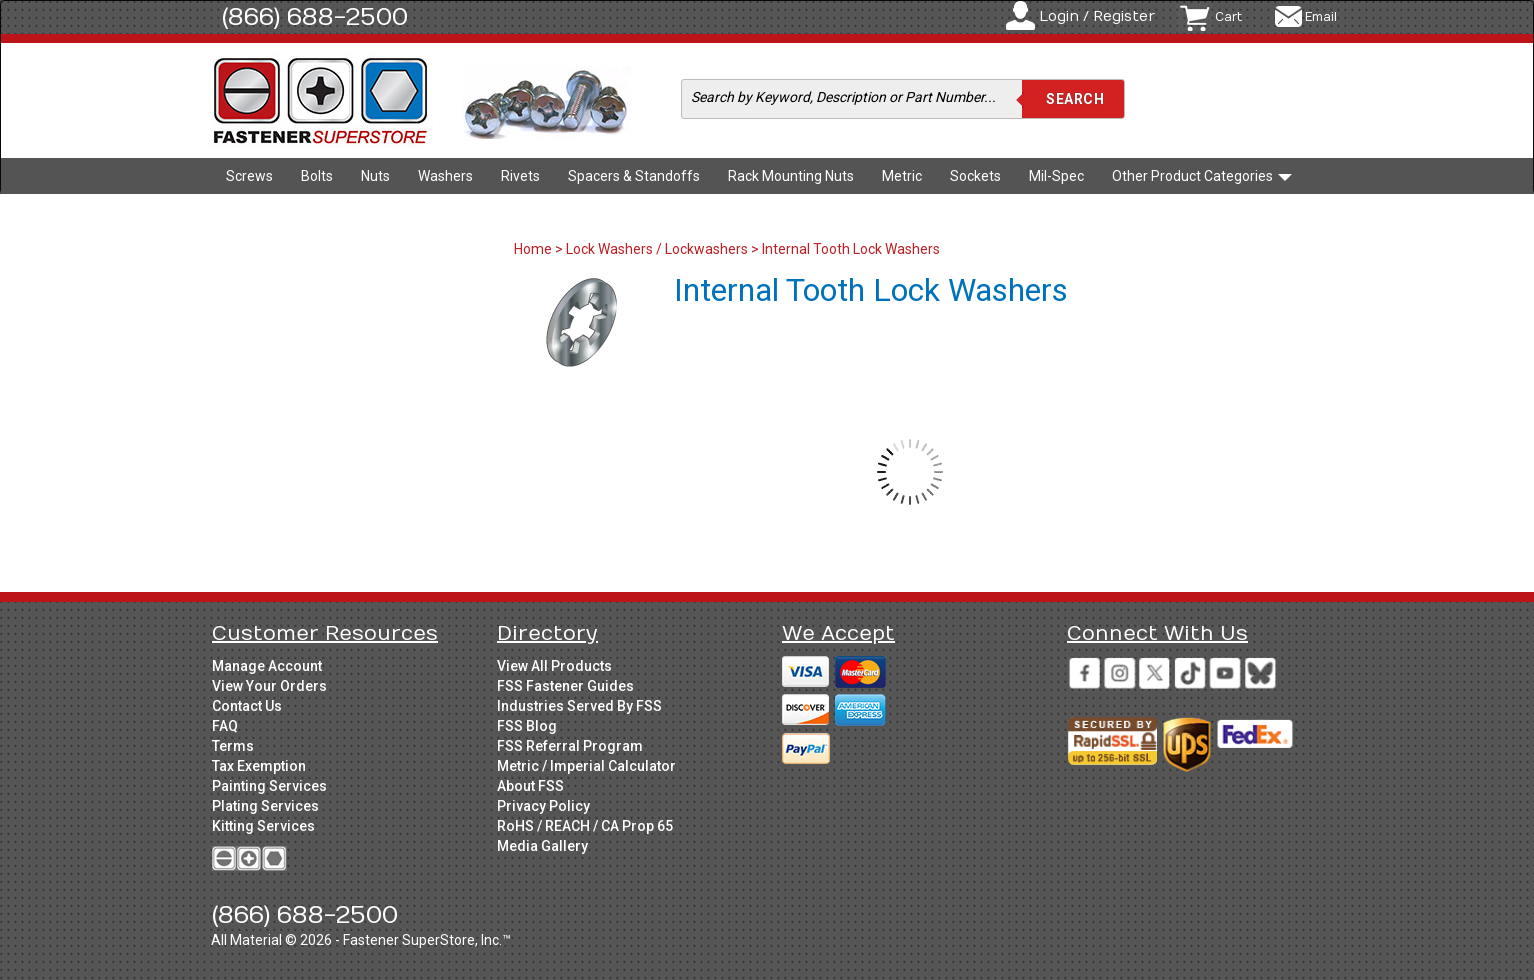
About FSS (530, 786)
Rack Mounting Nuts (791, 176)
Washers (445, 176)
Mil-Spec (1056, 176)
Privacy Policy (543, 806)
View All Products (554, 666)
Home (534, 249)
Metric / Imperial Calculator (586, 766)
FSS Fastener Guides (565, 686)
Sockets (975, 176)
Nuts (375, 176)
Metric (902, 176)
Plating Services (265, 806)
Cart (1228, 17)
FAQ (225, 726)
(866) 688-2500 (315, 17)
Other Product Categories (1202, 176)
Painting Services (269, 786)
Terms (233, 746)
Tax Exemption (259, 766)
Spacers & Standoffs (634, 176)
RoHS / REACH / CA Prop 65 (585, 826)
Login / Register (1097, 16)
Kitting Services (263, 826)
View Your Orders (269, 686)
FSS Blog (527, 726)
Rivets (520, 176)
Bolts (317, 176)
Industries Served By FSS (579, 706)
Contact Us (247, 706)
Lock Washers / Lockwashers (657, 249)
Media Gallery (542, 846)
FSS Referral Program (570, 746)
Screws (249, 176)
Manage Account (267, 666)
